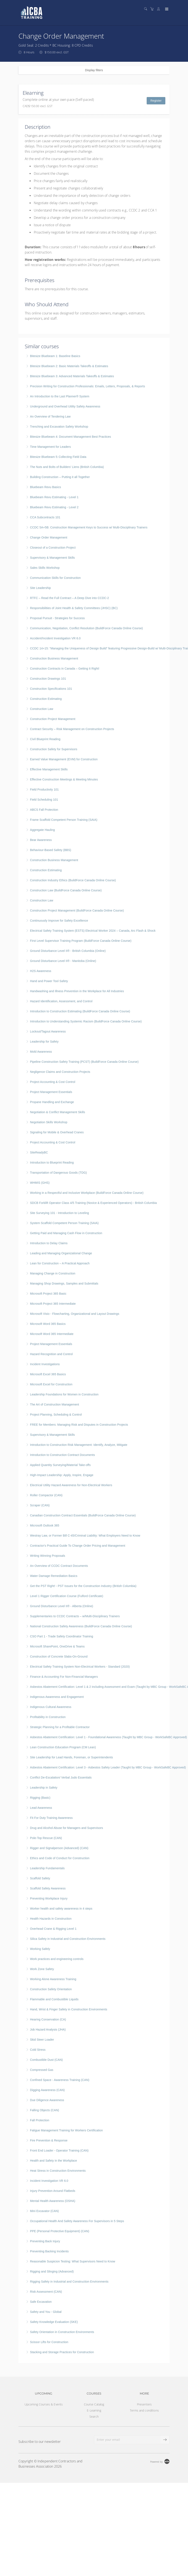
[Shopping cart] (153, 9)
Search (94, 2416)
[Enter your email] (127, 2439)
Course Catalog (94, 2404)
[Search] (146, 9)
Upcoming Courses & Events (44, 2404)
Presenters (144, 2404)
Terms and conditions (144, 2410)
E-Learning (94, 2410)
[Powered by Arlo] (160, 2461)
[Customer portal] (159, 9)
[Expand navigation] (166, 9)
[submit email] (165, 2439)
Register (156, 100)
